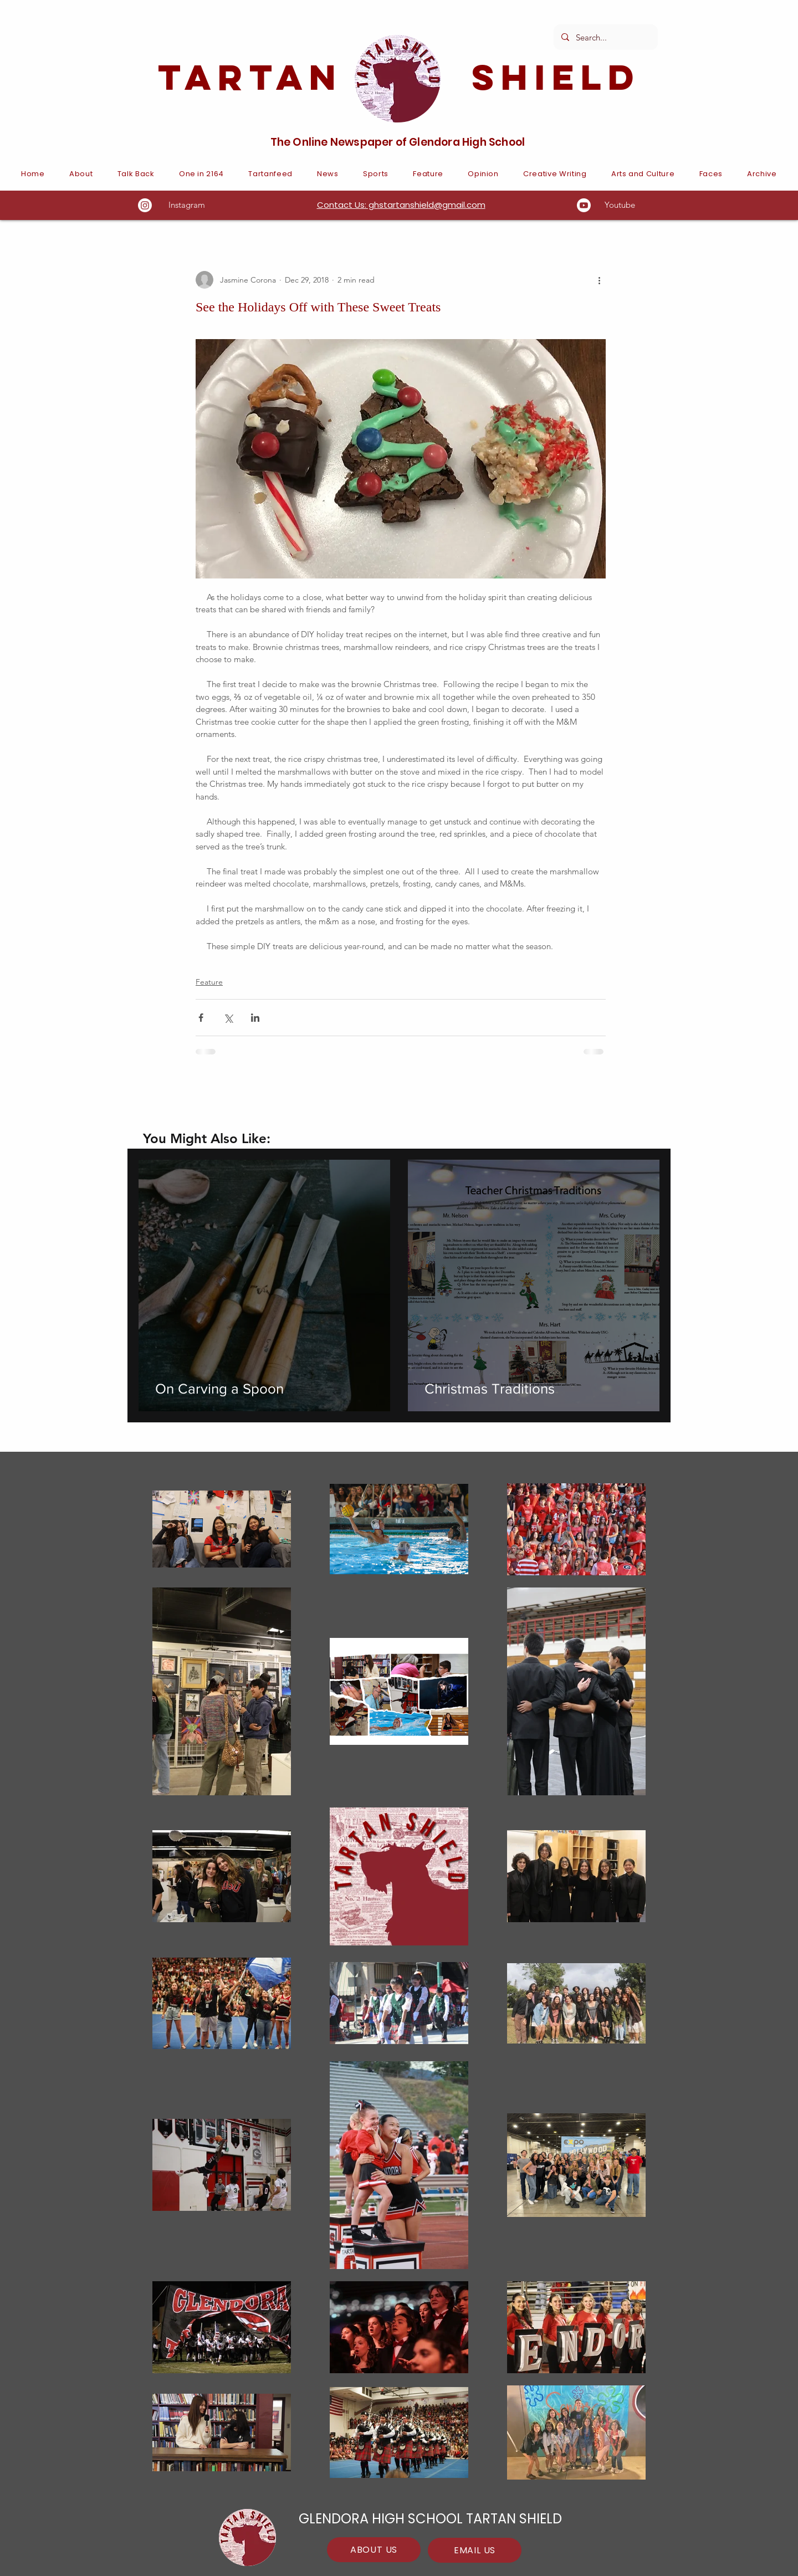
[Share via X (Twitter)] (228, 1017)
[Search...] (605, 37)
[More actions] (599, 279)
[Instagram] (145, 205)
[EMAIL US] (474, 2550)
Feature (209, 982)
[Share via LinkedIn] (255, 1017)
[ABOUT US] (374, 2549)
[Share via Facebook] (201, 1017)
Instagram (186, 204)
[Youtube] (584, 205)
